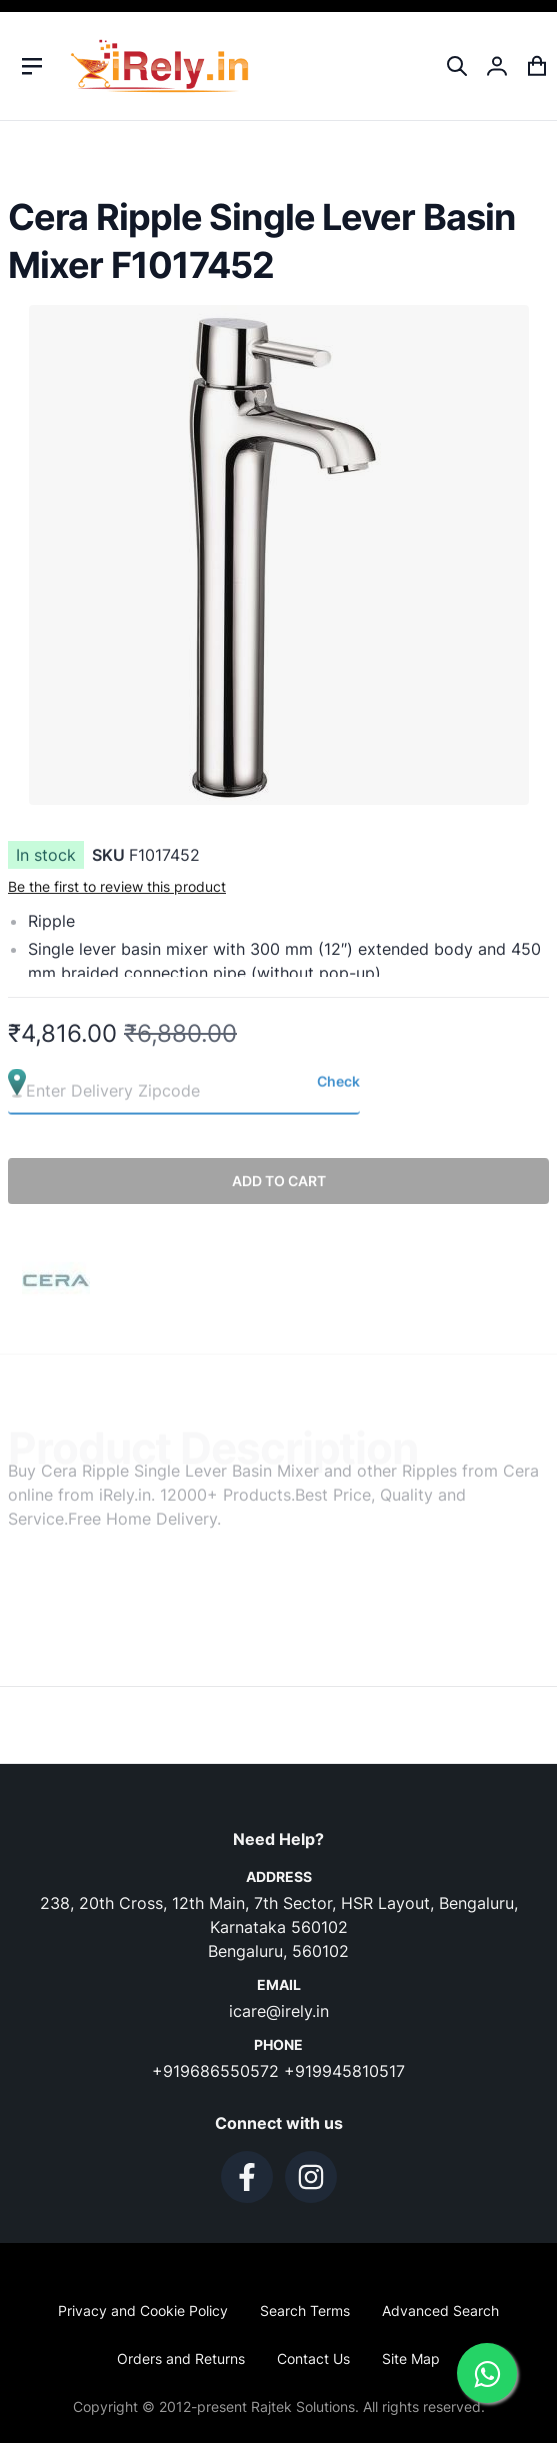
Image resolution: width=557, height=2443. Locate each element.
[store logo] (159, 66)
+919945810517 (344, 2071)
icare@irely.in (279, 2011)
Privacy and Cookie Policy (143, 2310)
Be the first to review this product (117, 894)
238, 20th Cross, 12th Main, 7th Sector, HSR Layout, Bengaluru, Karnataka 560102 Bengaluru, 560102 (279, 1927)
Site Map (411, 2358)
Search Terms (305, 2310)
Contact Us (313, 2358)
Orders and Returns (181, 2358)
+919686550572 (218, 2071)
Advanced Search (440, 2310)
